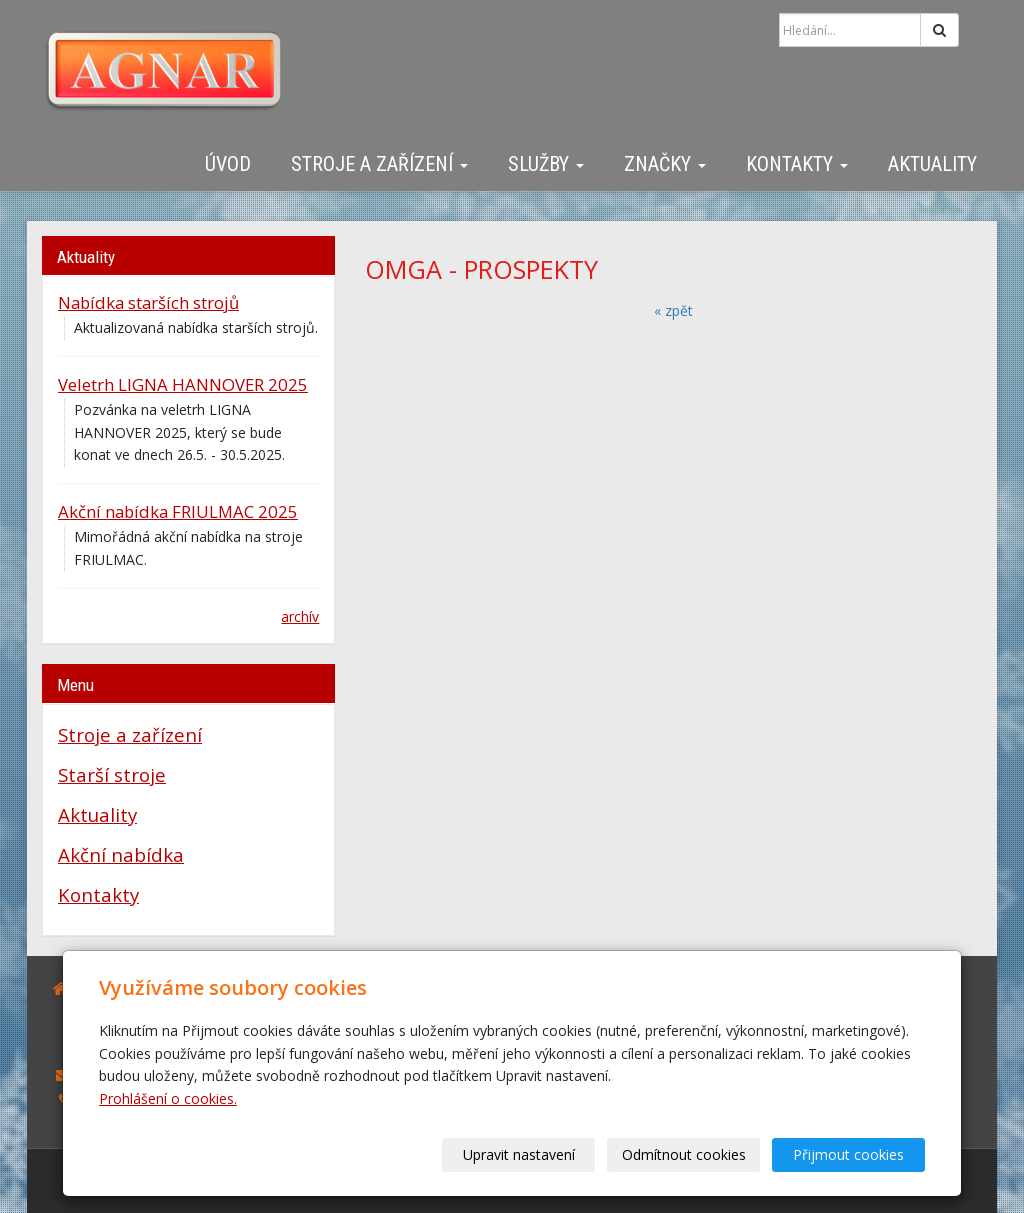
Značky (665, 164)
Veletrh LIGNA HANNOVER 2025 (183, 384)
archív (300, 616)
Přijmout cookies (848, 1154)
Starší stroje (112, 774)
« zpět (673, 310)
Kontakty (797, 164)
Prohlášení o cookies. (168, 1098)
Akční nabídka (121, 854)
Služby (546, 164)
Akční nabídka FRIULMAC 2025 (178, 511)
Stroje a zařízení (379, 164)
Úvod (228, 164)
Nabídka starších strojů (148, 302)
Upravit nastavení (519, 1154)
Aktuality (932, 164)
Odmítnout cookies (684, 1154)
